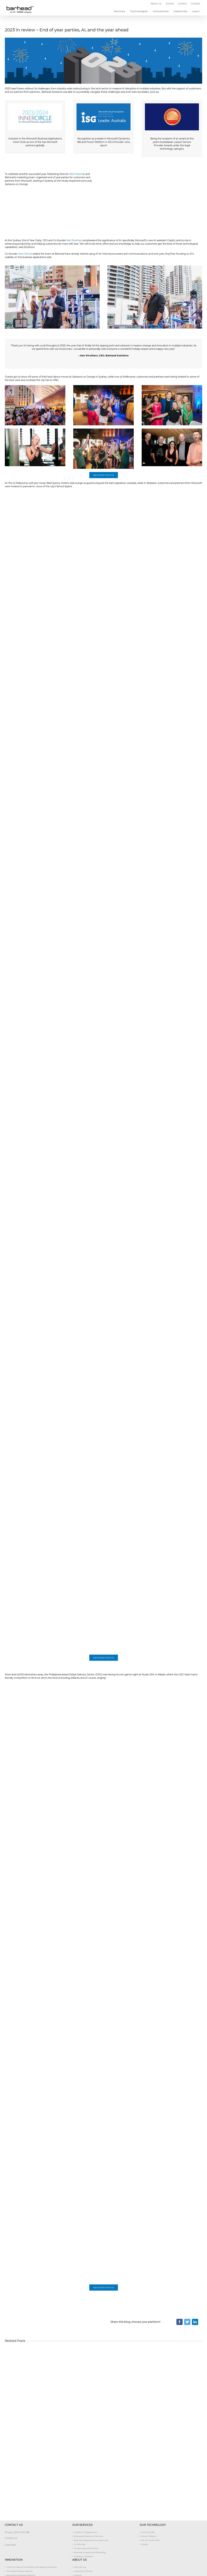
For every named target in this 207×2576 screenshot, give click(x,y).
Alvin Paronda (77, 174)
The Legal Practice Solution (19, 2571)
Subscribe (10, 2544)
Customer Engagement (85, 2532)
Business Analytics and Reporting (90, 2552)
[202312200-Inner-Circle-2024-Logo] (35, 104)
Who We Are (80, 2567)
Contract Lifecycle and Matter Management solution (31, 2567)
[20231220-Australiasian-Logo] (172, 104)
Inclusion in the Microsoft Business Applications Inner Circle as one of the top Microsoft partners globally (35, 142)
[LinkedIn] (195, 2322)
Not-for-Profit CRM (150, 2540)
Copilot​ (144, 2544)
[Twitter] (187, 2322)
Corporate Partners (83, 2571)
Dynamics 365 (147, 2532)
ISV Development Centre (86, 2548)
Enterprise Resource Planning (88, 2536)
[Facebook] (179, 2322)
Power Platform (149, 2536)
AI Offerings (79, 2544)
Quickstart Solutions (83, 2556)
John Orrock (25, 253)
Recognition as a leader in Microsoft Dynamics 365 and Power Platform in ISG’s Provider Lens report (103, 142)
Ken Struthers (74, 240)
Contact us (11, 2538)
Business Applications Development (91, 2540)
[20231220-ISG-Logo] (103, 104)
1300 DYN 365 (21, 2532)
